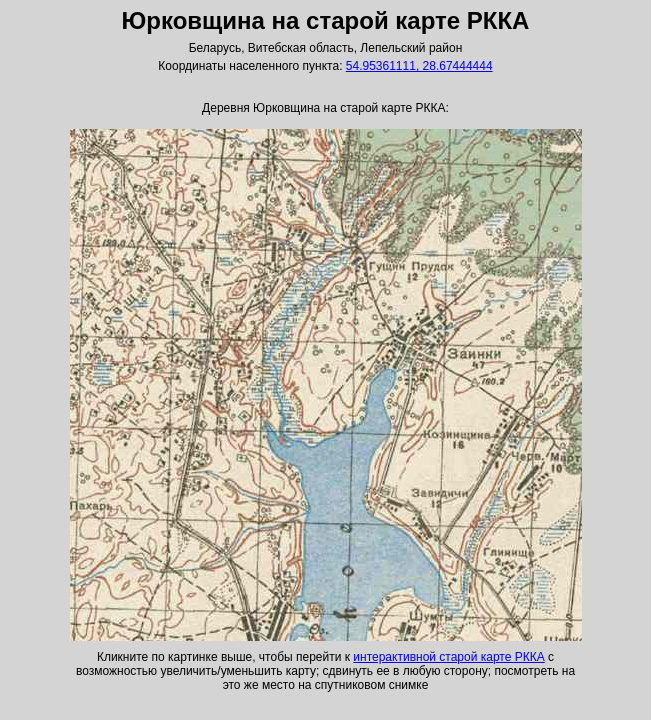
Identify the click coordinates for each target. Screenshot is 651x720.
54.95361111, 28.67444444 (419, 66)
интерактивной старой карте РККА (448, 657)
